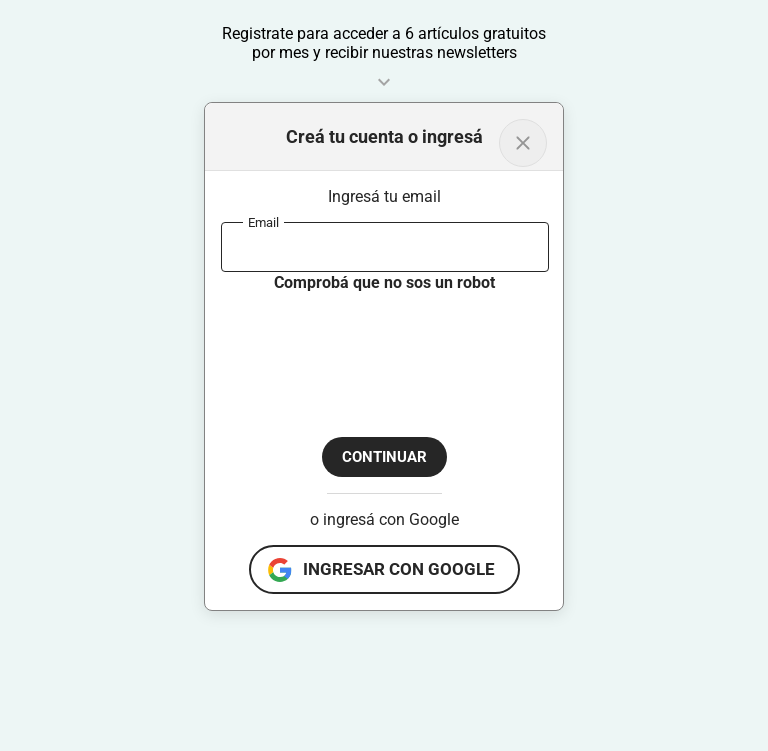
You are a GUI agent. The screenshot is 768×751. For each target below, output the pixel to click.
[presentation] (373, 348)
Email (263, 221)
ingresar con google (399, 569)
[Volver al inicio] (523, 143)
